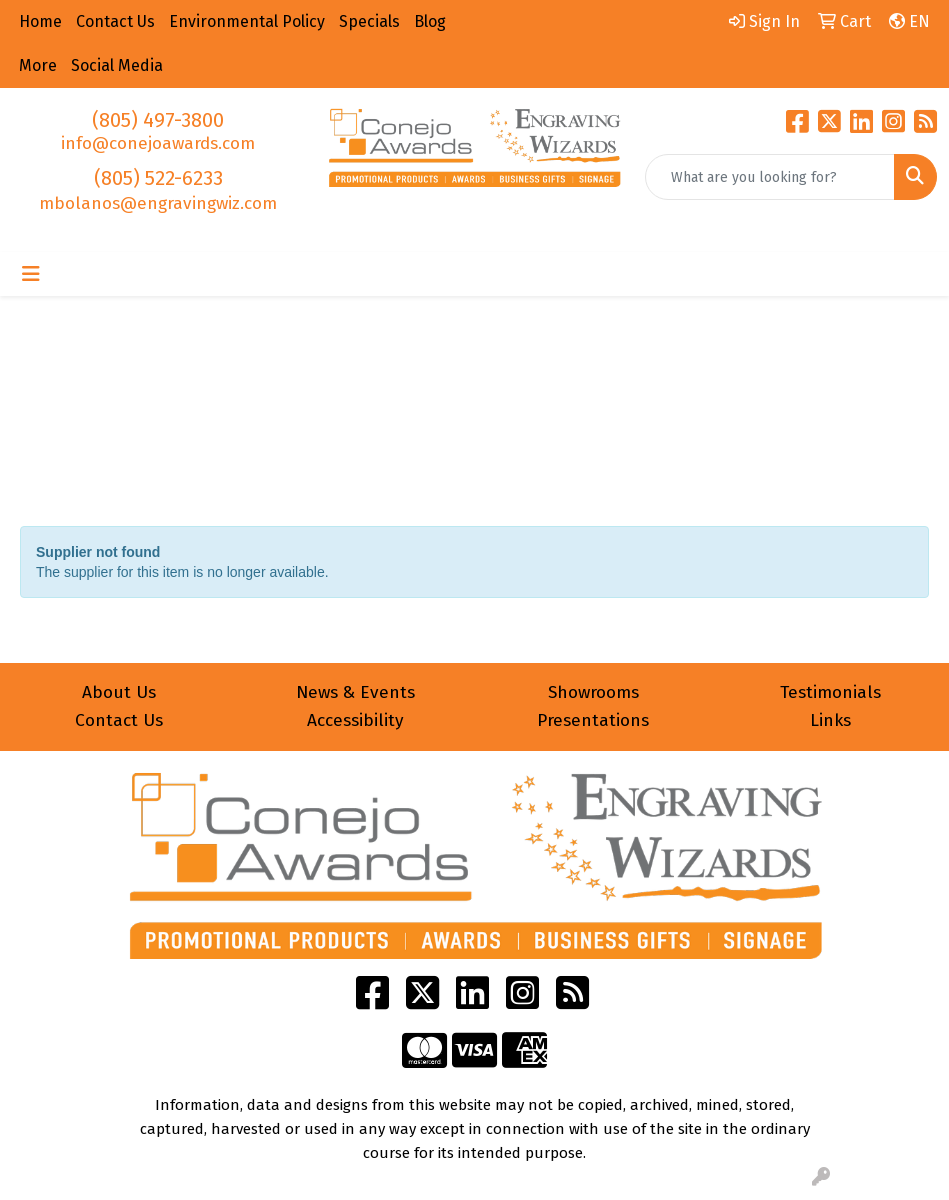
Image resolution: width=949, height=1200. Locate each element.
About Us (119, 692)
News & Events (355, 692)
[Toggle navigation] (31, 274)
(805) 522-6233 (158, 178)
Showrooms (593, 692)
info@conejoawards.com (158, 143)
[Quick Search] (770, 177)
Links (830, 720)
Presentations (593, 720)
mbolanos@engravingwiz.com (158, 203)
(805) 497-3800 (158, 120)
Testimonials (830, 692)
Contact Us (119, 720)
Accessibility (355, 720)
